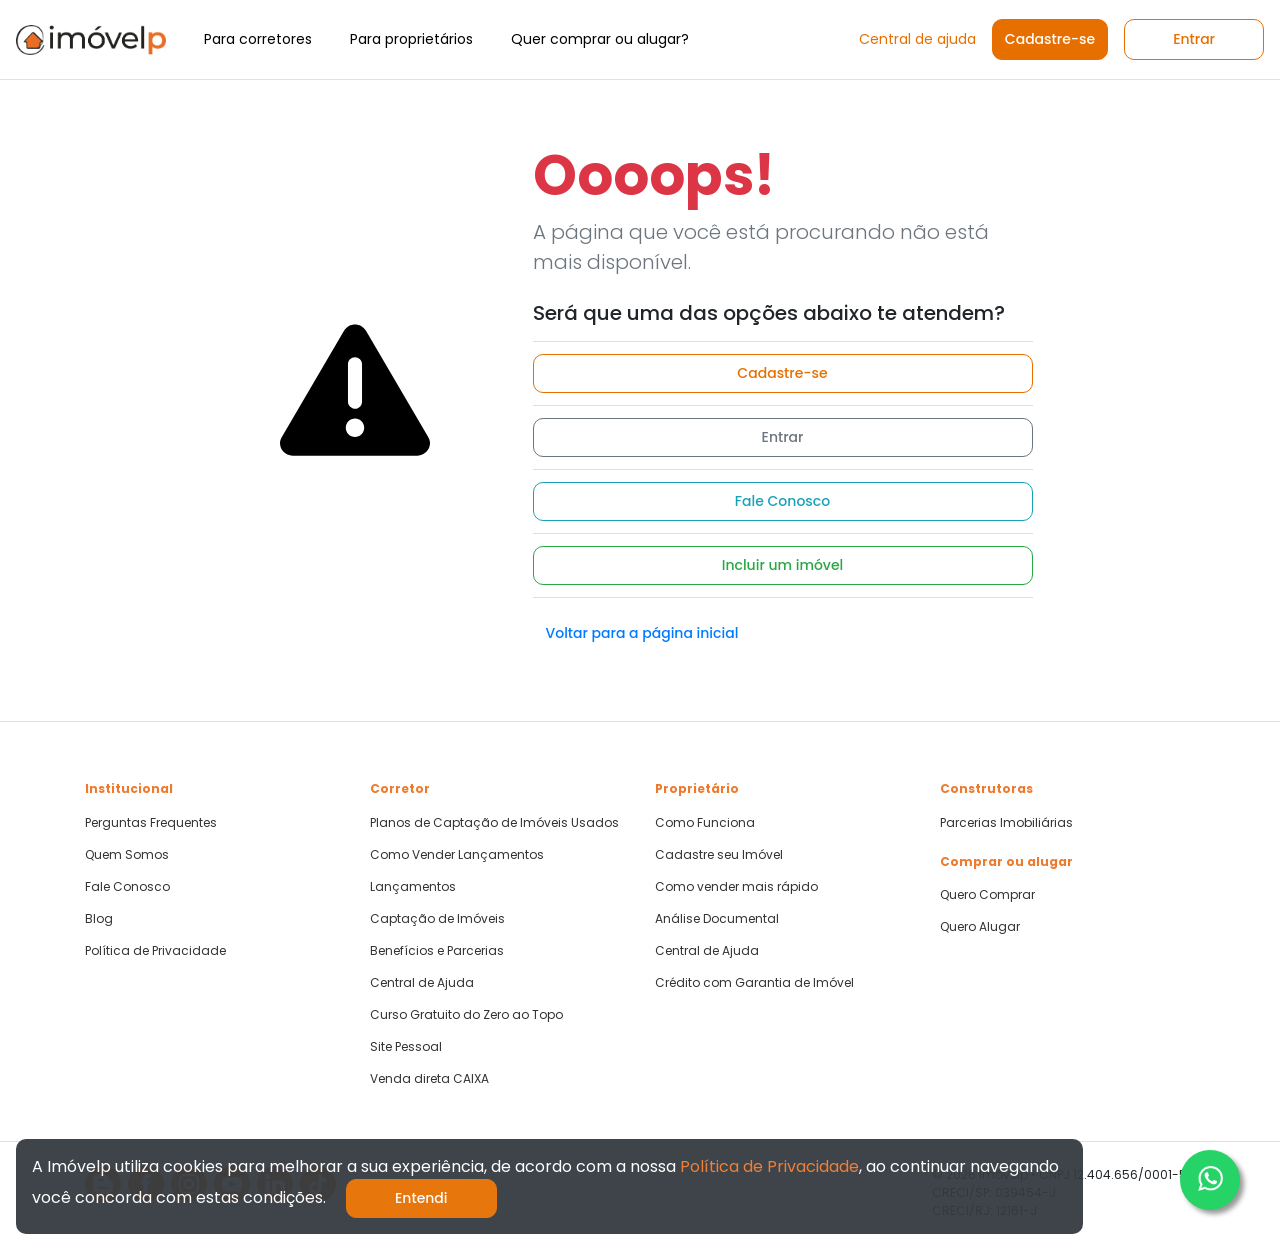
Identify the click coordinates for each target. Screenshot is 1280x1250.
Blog (99, 919)
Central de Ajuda (422, 983)
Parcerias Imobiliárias (1006, 823)
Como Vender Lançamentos (457, 855)
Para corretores (258, 39)
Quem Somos (127, 855)
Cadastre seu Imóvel (719, 855)
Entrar (1194, 39)
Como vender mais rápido (736, 887)
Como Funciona (705, 823)
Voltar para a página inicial (642, 633)
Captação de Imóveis (437, 919)
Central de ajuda (917, 39)
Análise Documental (717, 919)
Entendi (421, 1198)
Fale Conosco (782, 501)
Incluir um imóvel (783, 565)
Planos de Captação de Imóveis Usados (494, 823)
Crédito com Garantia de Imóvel (754, 983)
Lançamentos (413, 887)
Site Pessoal (406, 1047)
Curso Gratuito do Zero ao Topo (466, 1015)
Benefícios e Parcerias (437, 951)
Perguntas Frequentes (151, 823)
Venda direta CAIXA (429, 1079)
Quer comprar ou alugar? (600, 39)
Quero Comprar (987, 895)
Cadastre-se (1050, 39)
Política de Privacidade (155, 951)
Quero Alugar (980, 927)
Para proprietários (411, 39)
